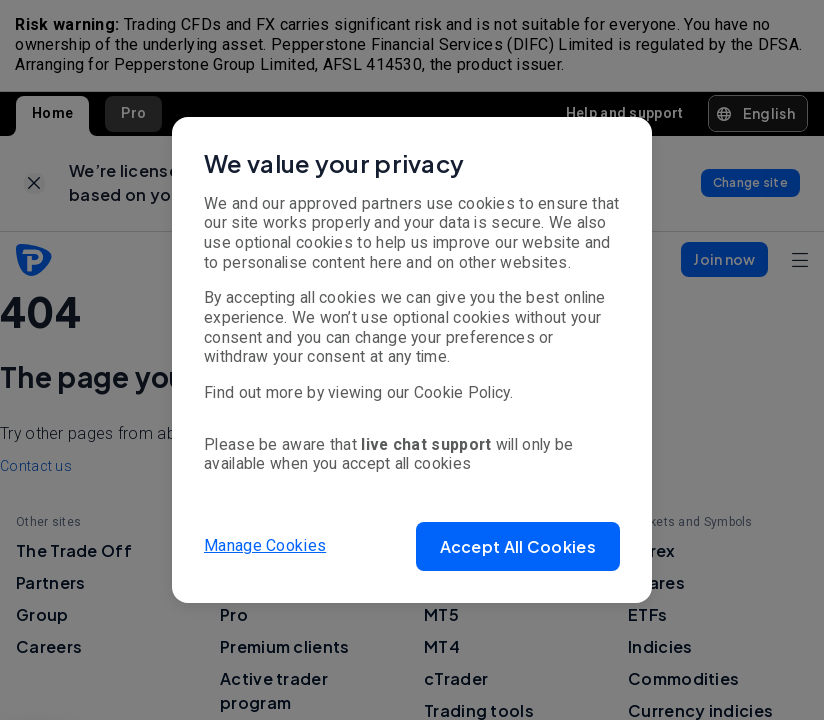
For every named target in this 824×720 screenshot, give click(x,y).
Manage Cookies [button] (265, 545)
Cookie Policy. (463, 392)
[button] (518, 546)
